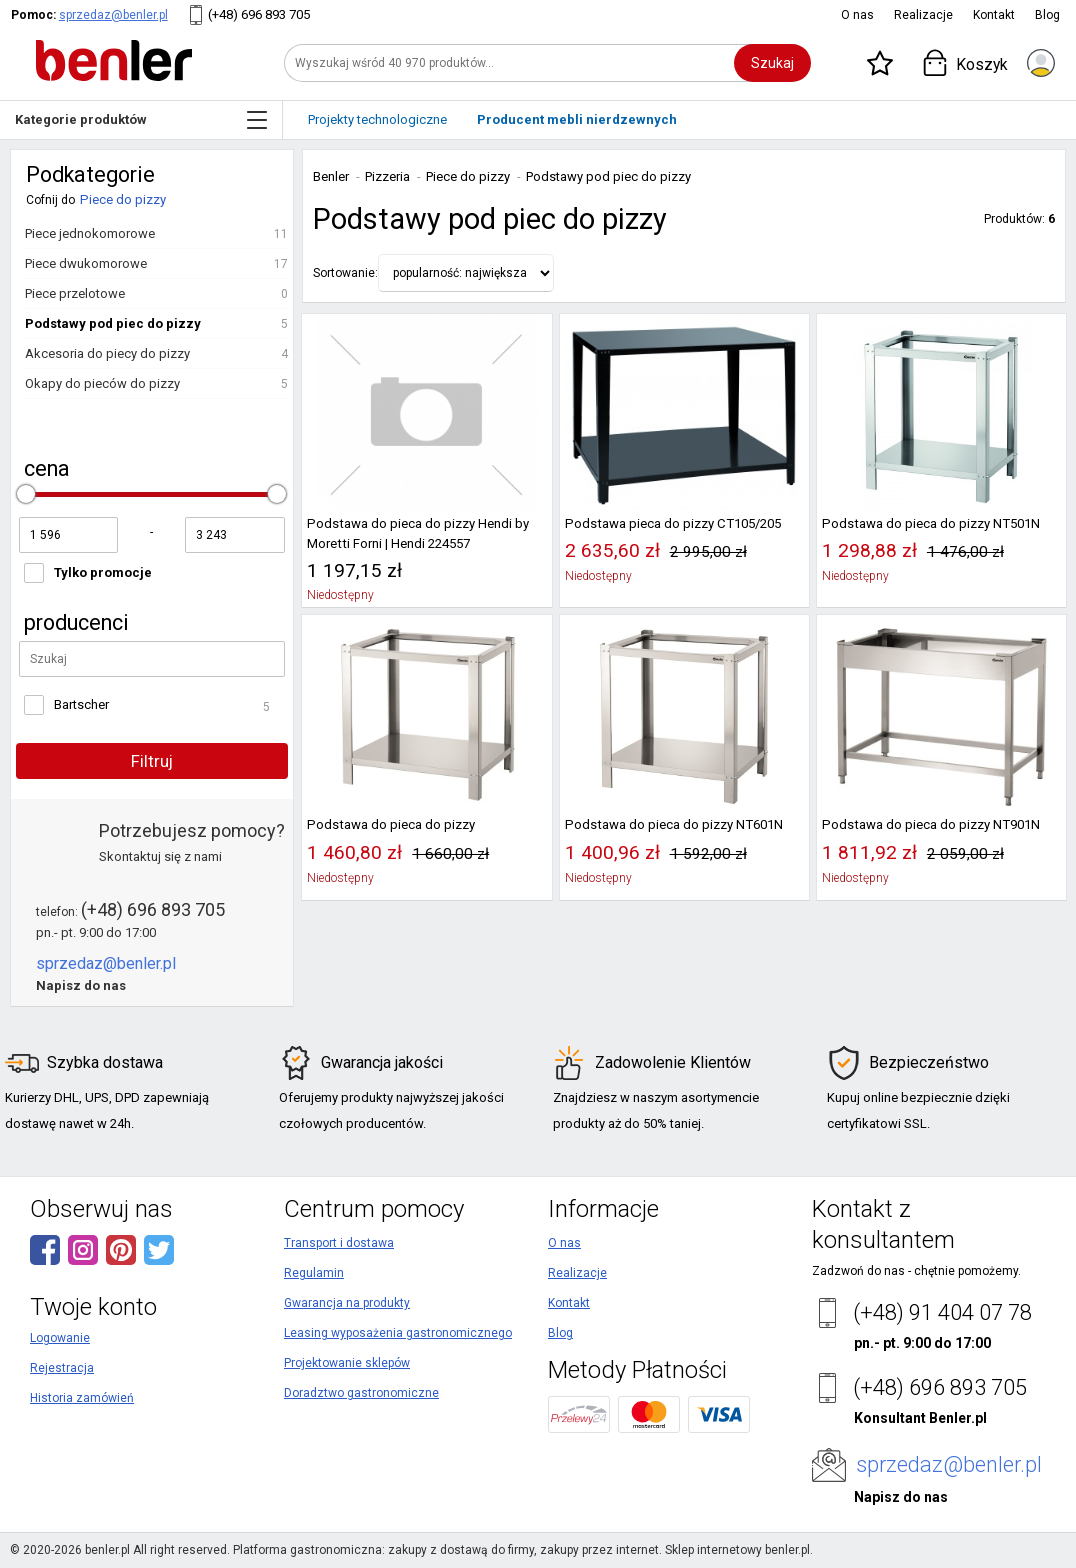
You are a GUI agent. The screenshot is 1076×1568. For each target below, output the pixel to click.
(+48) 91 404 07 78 (942, 1312)
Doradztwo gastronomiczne (361, 1393)
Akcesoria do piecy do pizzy (107, 353)
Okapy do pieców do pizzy (102, 383)
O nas (857, 15)
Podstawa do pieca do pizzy (391, 824)
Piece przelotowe (75, 293)
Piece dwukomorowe (86, 263)
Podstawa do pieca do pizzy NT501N (931, 523)
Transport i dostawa (339, 1243)
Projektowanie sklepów (347, 1363)
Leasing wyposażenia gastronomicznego (398, 1333)
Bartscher (81, 704)
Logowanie (60, 1338)
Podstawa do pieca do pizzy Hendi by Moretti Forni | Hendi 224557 (418, 533)
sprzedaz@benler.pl (113, 15)
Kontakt (994, 15)
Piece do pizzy (123, 199)
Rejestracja (62, 1368)
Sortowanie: (345, 273)
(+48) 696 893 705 (259, 14)
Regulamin (314, 1273)
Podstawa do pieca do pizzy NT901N (931, 824)
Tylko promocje (103, 572)
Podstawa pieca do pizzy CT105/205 (673, 523)
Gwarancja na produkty (347, 1303)
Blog (1047, 15)
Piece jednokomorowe (90, 233)
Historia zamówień (82, 1398)
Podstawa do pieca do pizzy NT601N (674, 824)
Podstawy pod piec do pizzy (113, 323)
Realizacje (923, 15)
